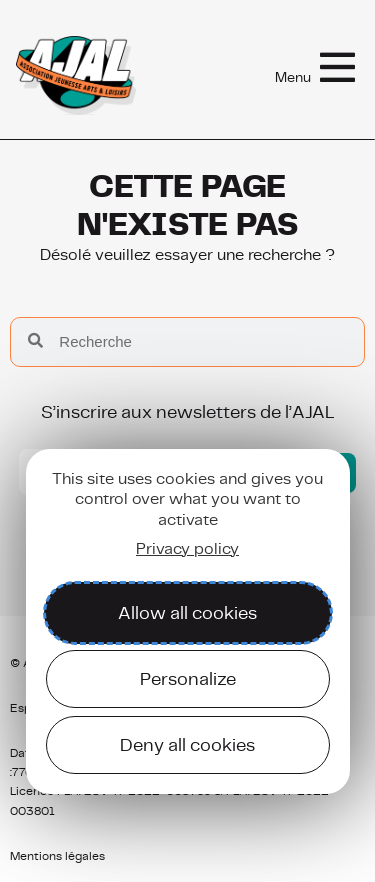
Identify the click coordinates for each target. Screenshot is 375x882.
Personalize (188, 678)
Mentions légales (57, 856)
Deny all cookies (187, 744)
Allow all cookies (187, 612)
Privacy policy (187, 548)
